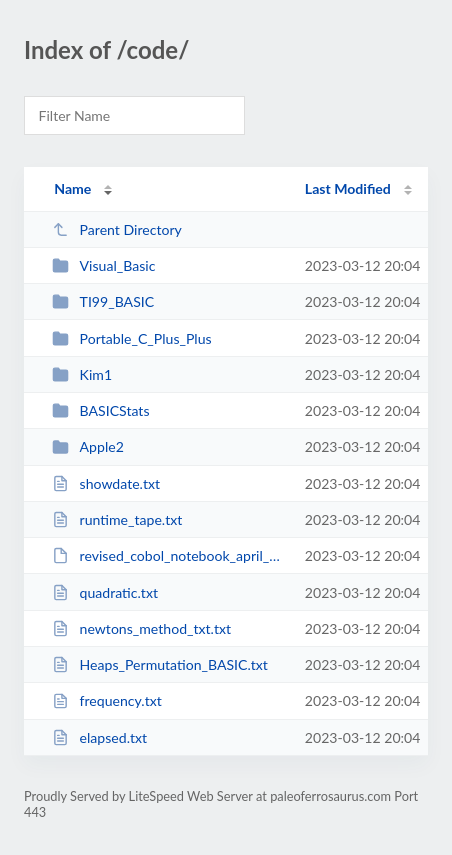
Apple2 (88, 446)
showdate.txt (106, 483)
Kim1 (82, 374)
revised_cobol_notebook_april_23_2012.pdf (169, 555)
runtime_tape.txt (117, 519)
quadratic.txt (105, 592)
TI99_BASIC (103, 301)
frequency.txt (107, 700)
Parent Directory (117, 229)
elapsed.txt (99, 737)
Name (72, 188)
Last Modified (348, 188)
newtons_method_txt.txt (141, 628)
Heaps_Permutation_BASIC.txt (160, 664)
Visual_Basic (103, 265)
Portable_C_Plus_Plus (131, 338)
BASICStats (100, 410)
